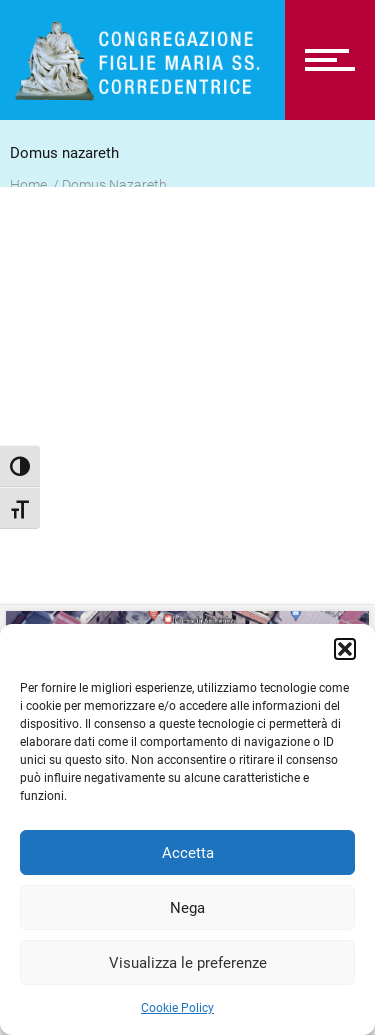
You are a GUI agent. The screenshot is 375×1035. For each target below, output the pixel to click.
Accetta (188, 853)
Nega (187, 908)
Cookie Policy (177, 1008)
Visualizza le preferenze (188, 963)
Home (28, 185)
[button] (345, 649)
